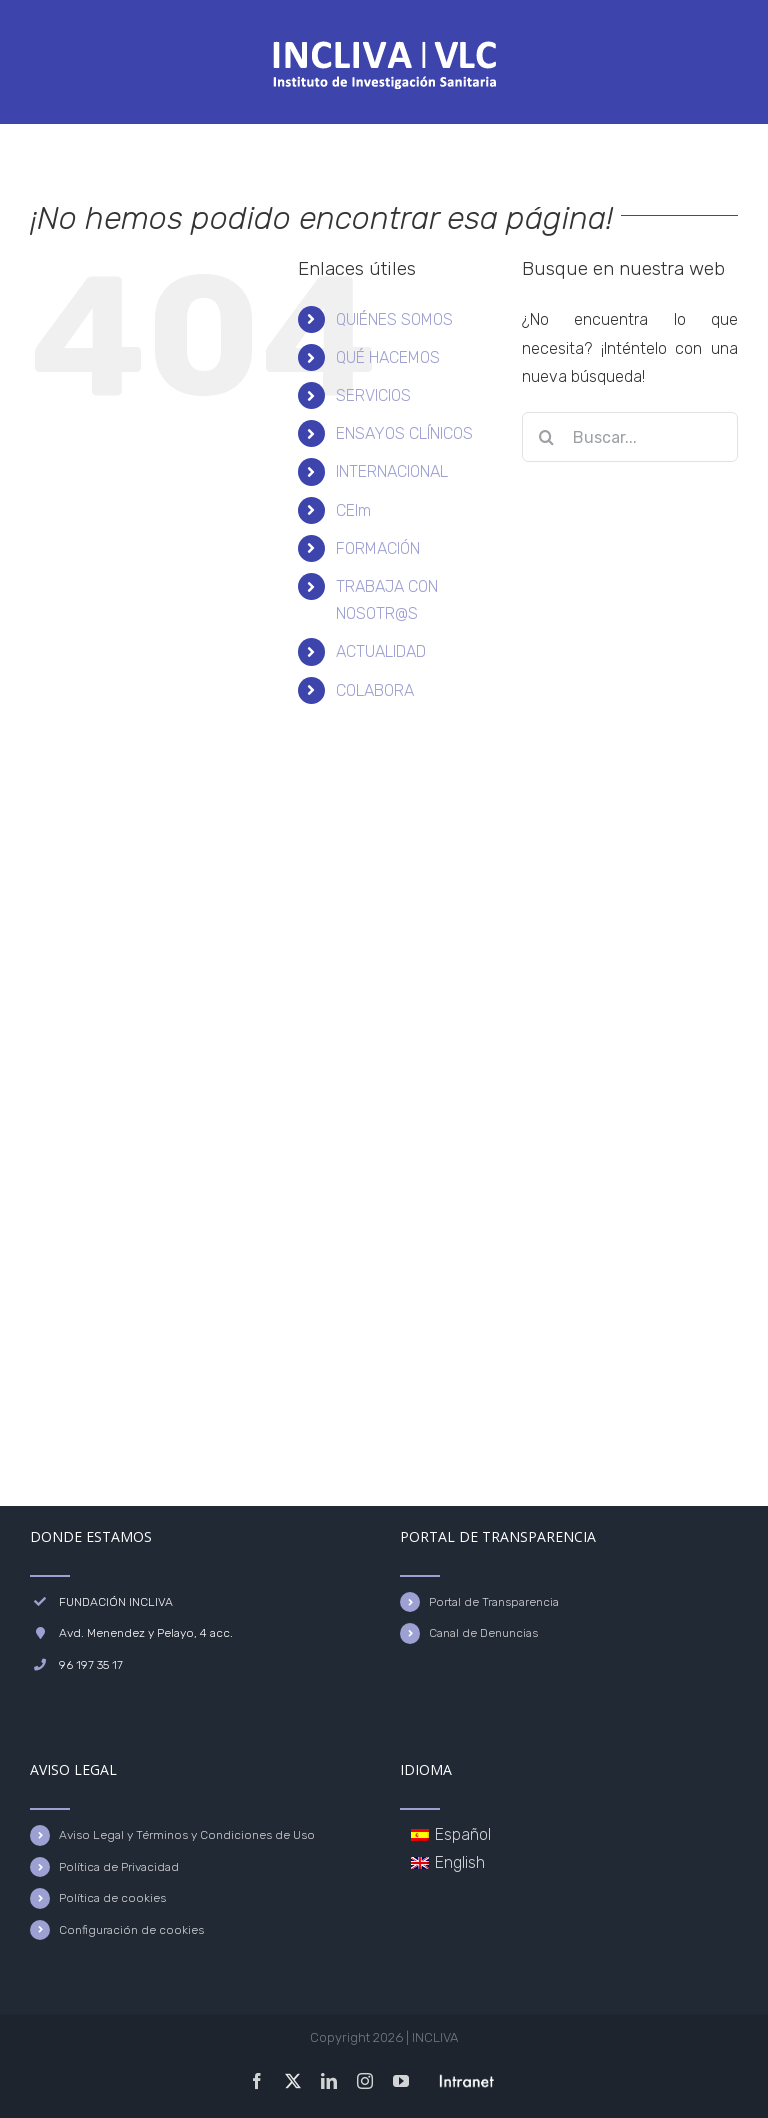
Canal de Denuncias (483, 1633)
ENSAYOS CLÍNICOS (404, 433)
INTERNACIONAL (392, 471)
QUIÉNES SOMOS (394, 319)
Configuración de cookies (131, 1930)
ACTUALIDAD (381, 651)
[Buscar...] (630, 437)
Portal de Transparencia (494, 1602)
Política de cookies (112, 1898)
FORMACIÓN (378, 548)
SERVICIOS (373, 395)
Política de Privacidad (119, 1867)
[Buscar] (547, 437)
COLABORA (375, 690)
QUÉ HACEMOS (388, 357)
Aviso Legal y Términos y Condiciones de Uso (187, 1835)
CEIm (353, 510)
